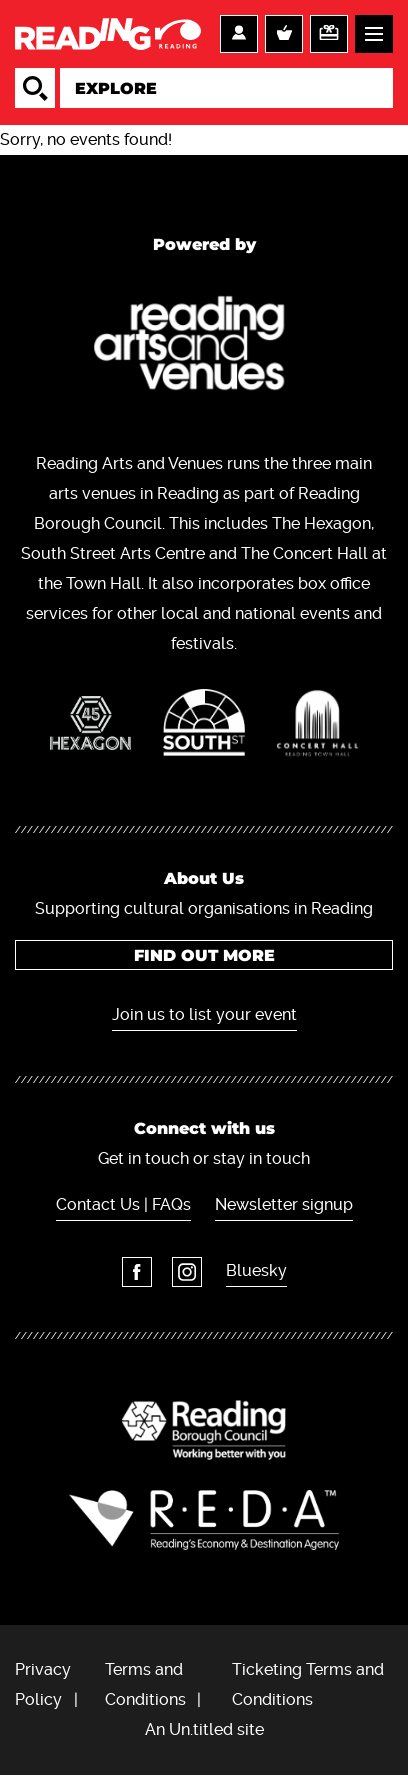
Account (239, 34)
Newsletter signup (284, 1204)
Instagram (187, 1272)
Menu (374, 34)
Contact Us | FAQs (123, 1204)
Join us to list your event (204, 1014)
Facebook (137, 1272)
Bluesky (256, 1270)
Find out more (204, 955)
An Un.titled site (204, 1729)
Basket (284, 34)
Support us (329, 34)
